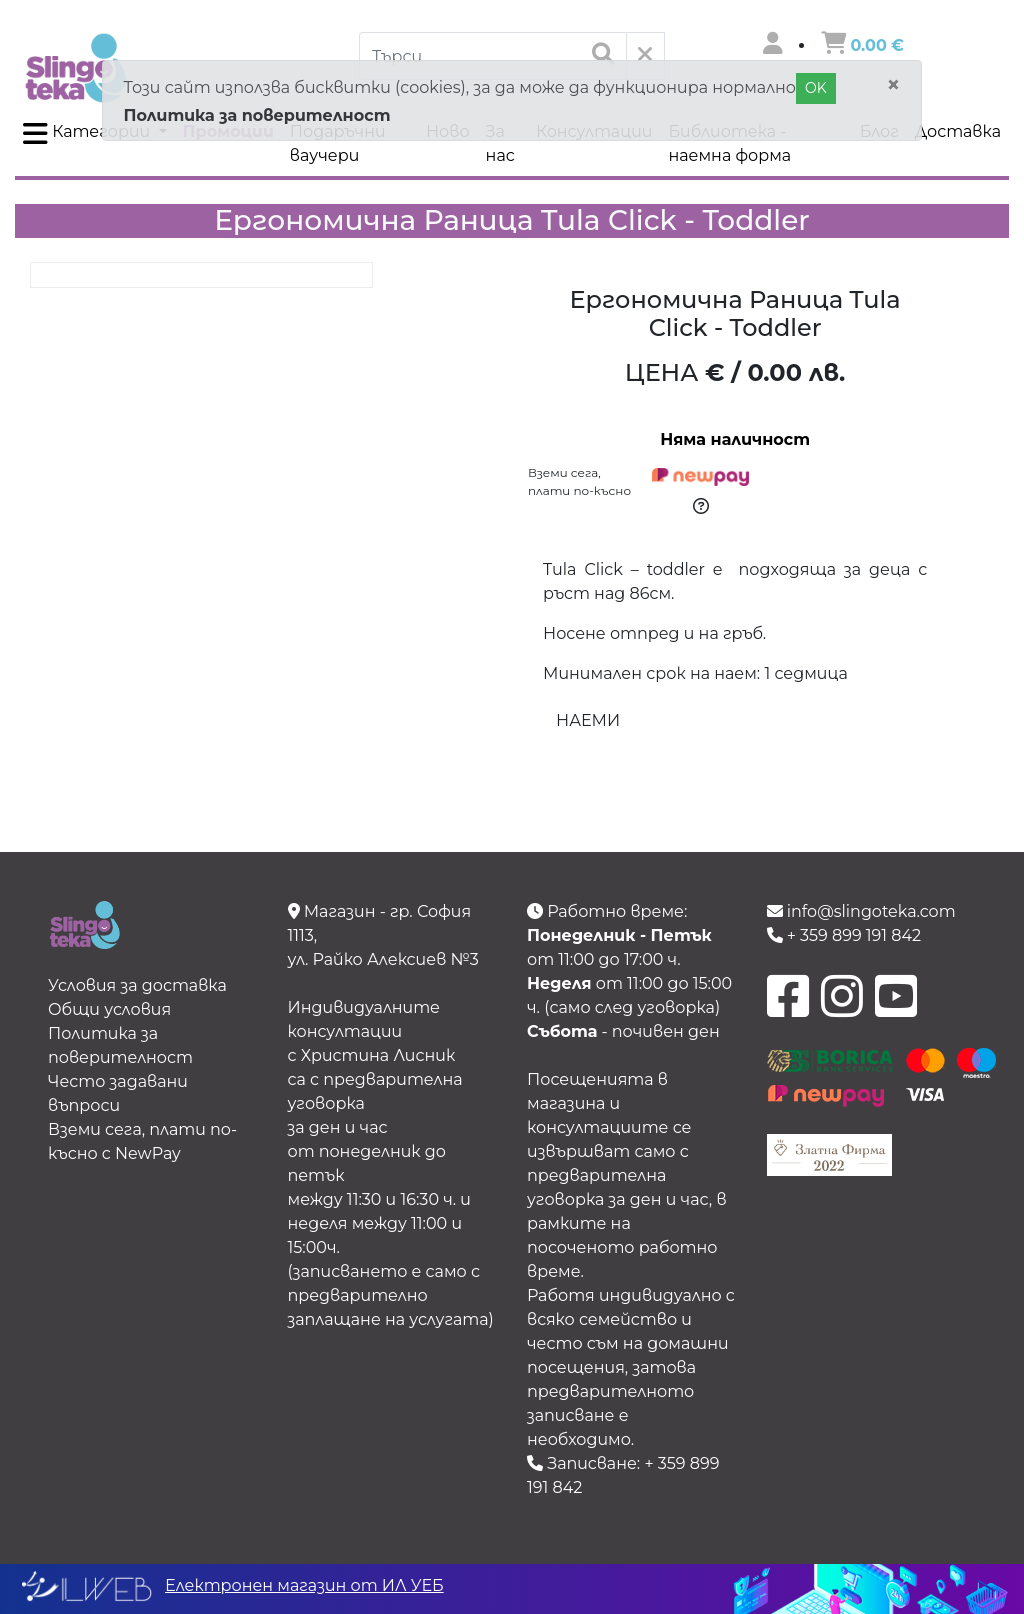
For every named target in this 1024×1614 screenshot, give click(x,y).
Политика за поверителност (256, 115)
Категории (88, 134)
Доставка (958, 131)
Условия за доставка (137, 985)
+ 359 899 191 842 (844, 935)
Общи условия (109, 1009)
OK (816, 88)
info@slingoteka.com (861, 911)
